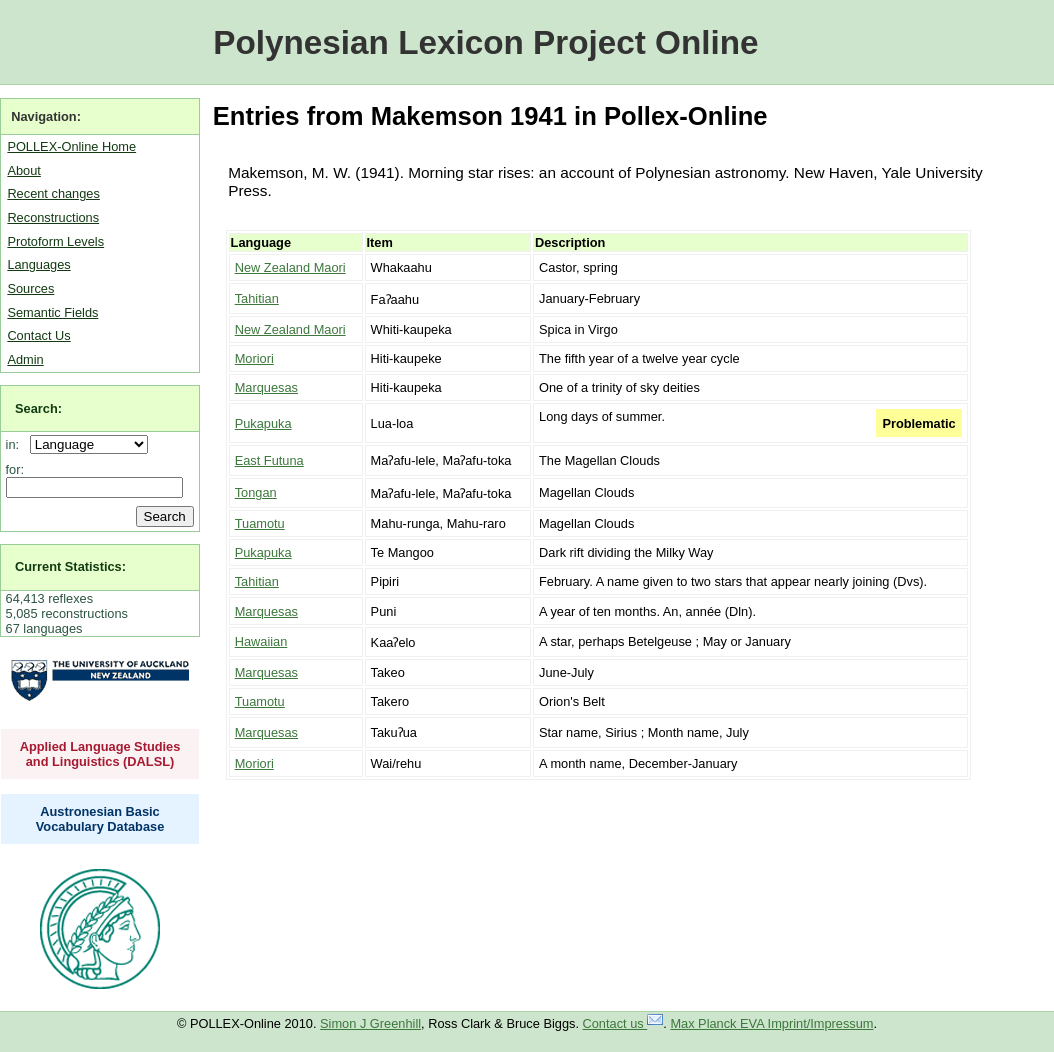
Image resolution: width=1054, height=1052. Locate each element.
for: (15, 469)
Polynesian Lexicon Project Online (485, 42)
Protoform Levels (55, 241)
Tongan (256, 492)
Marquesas (266, 387)
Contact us (623, 1023)
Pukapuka (263, 423)
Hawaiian (261, 641)
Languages (38, 264)
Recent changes (53, 193)
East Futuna (269, 460)
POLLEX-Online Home (71, 146)
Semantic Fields (52, 312)
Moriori (254, 358)
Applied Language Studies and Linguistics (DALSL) (100, 754)
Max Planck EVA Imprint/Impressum (771, 1023)
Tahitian (257, 298)
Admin (25, 359)
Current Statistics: (70, 566)
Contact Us (38, 335)
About (23, 170)
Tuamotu (260, 523)
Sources (30, 288)
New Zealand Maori (290, 267)
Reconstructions (53, 217)
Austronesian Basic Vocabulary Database (100, 819)
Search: (38, 408)
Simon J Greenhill (370, 1023)
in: (16, 444)
